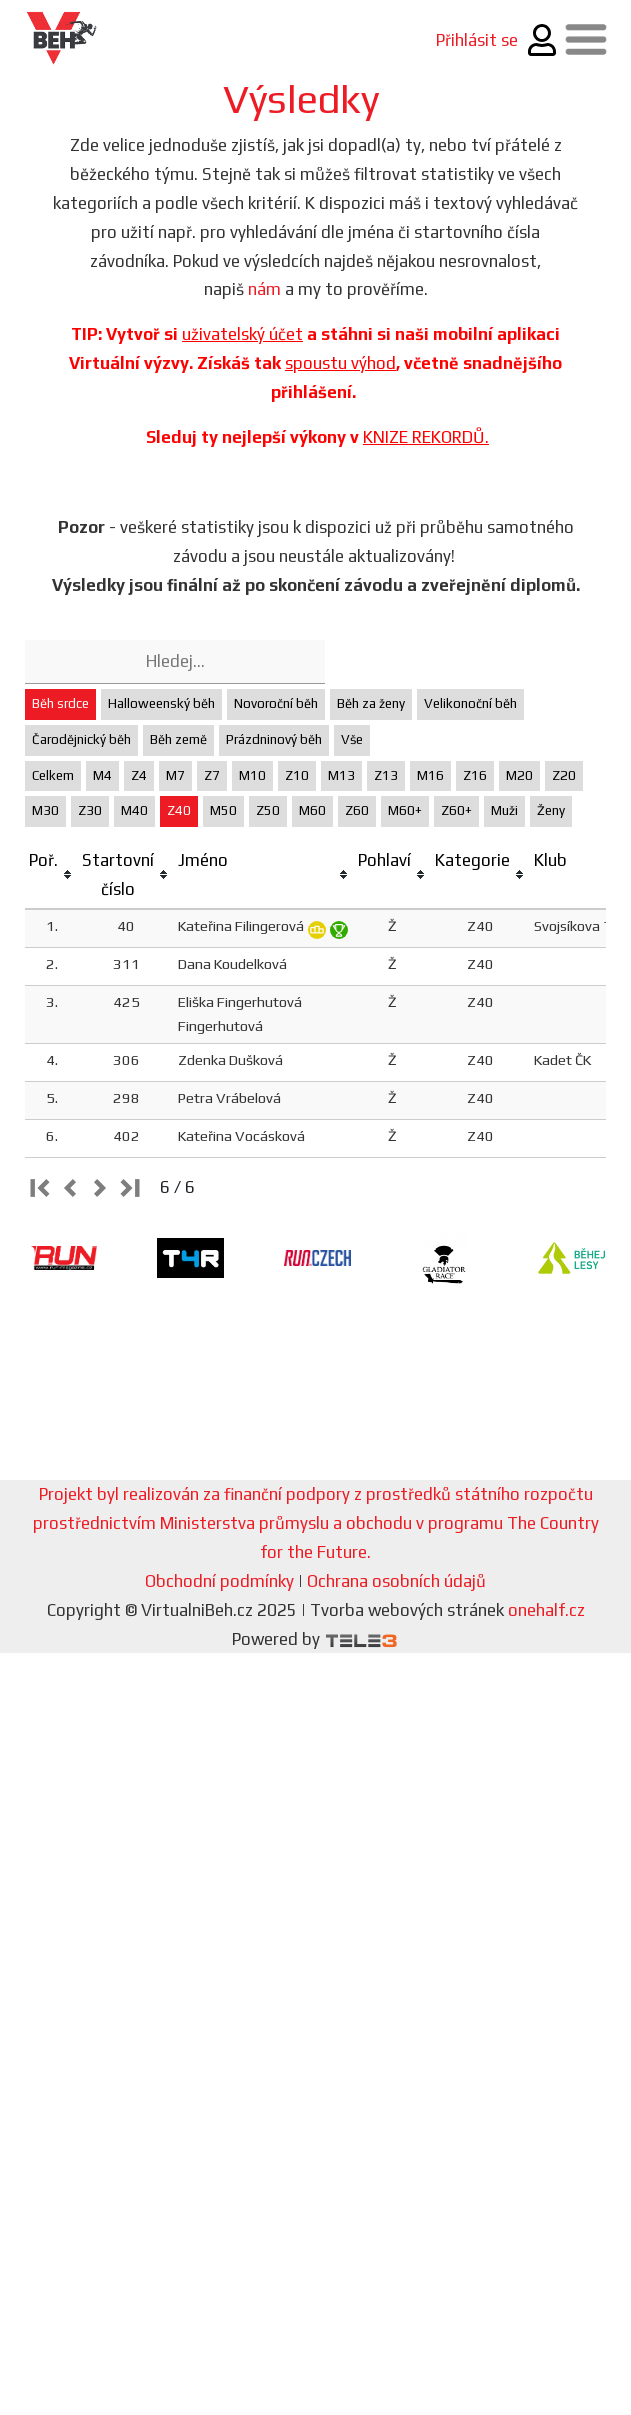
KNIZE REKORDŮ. (426, 437)
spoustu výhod (340, 363)
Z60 (357, 810)
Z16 (475, 775)
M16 (430, 775)
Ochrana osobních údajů (396, 1581)
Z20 (564, 775)
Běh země (178, 739)
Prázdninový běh (274, 739)
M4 (102, 775)
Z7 (212, 775)
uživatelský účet (242, 334)
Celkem (53, 775)
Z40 (179, 810)
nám (264, 289)
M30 (45, 810)
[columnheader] (51, 875)
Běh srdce (60, 703)
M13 (341, 775)
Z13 (386, 775)
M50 (223, 810)
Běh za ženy (371, 703)
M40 (134, 810)
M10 (252, 775)
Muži (504, 810)
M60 (312, 810)
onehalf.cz (546, 1610)
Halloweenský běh (161, 703)
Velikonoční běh (470, 703)
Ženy (551, 810)
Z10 (297, 775)
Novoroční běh (276, 703)
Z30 (90, 810)
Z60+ (456, 810)
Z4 (139, 775)
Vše (352, 739)
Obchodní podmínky (219, 1581)
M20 (519, 775)
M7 (175, 775)
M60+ (405, 810)
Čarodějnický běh (81, 739)
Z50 (268, 810)
